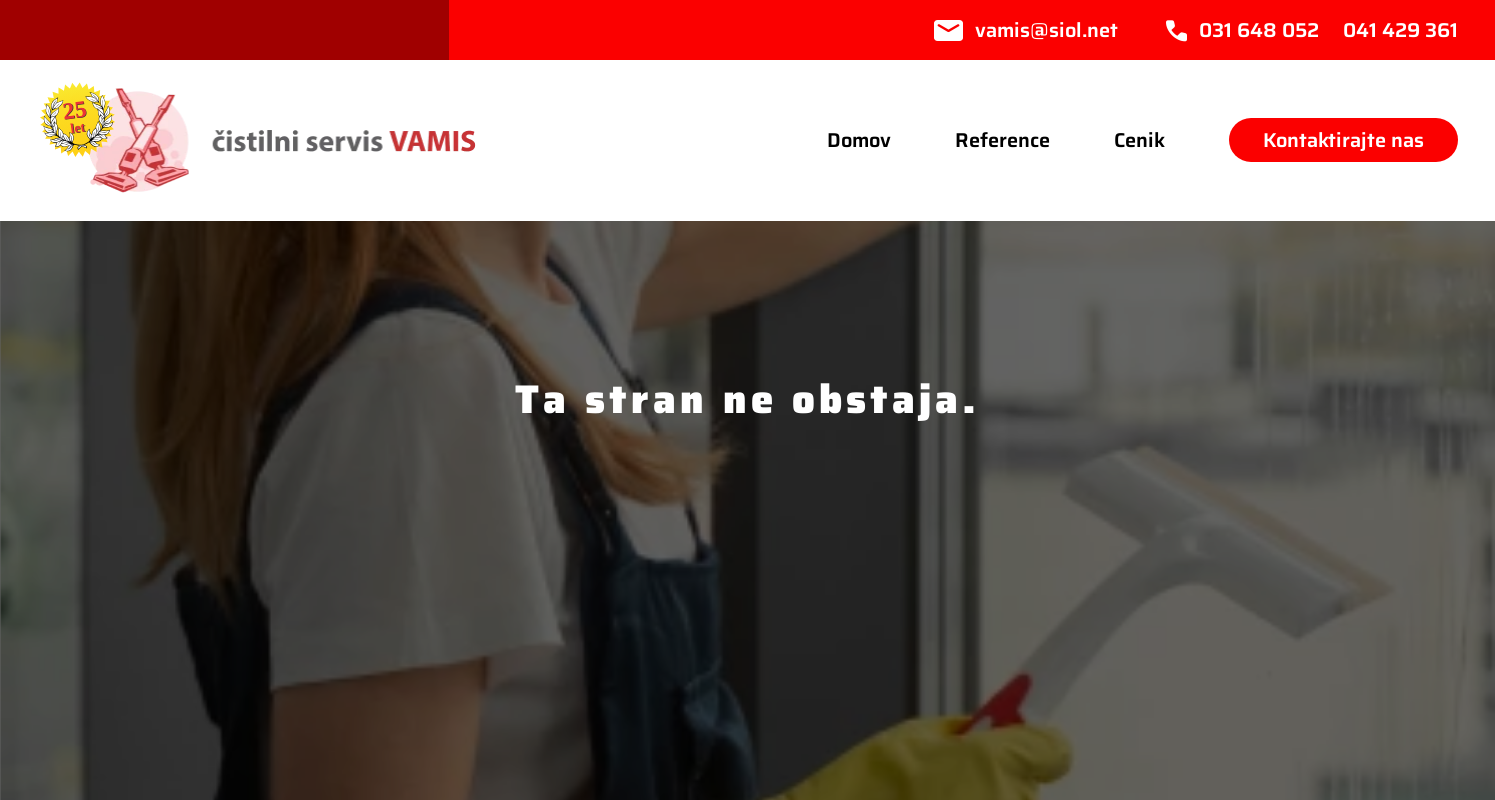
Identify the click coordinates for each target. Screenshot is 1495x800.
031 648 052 (1259, 30)
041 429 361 (1400, 30)
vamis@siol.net (1046, 30)
